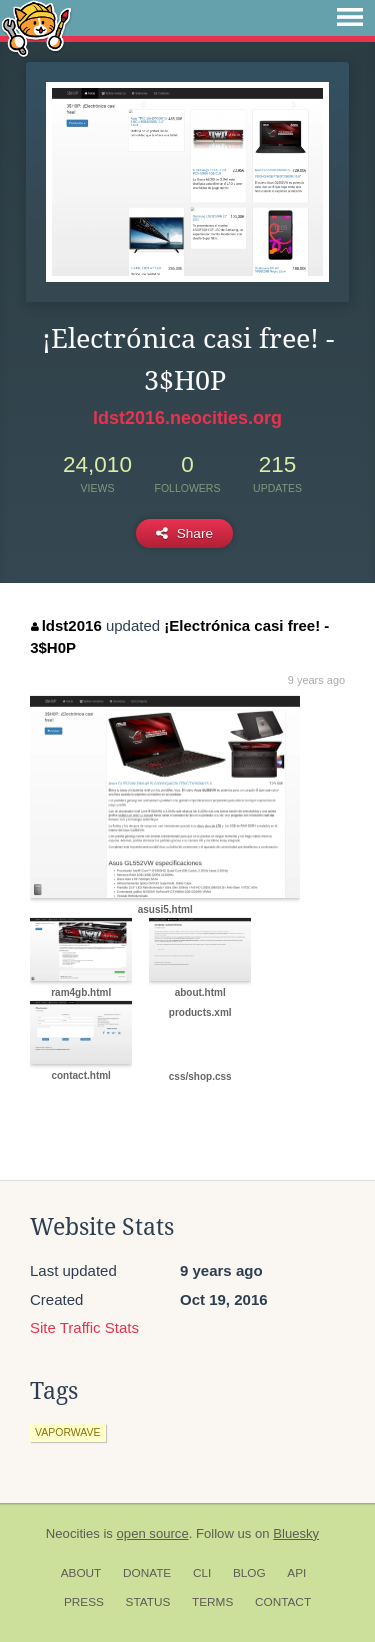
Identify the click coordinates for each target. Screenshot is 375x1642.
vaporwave (68, 1432)
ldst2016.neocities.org (187, 418)
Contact (283, 1602)
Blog (249, 1573)
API (296, 1573)
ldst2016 (66, 625)
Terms (212, 1602)
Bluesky (296, 1533)
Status (148, 1602)
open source (153, 1533)
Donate (147, 1573)
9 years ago (316, 680)
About (81, 1573)
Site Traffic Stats (84, 1327)
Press (84, 1602)
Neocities (73, 1533)
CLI (202, 1573)
